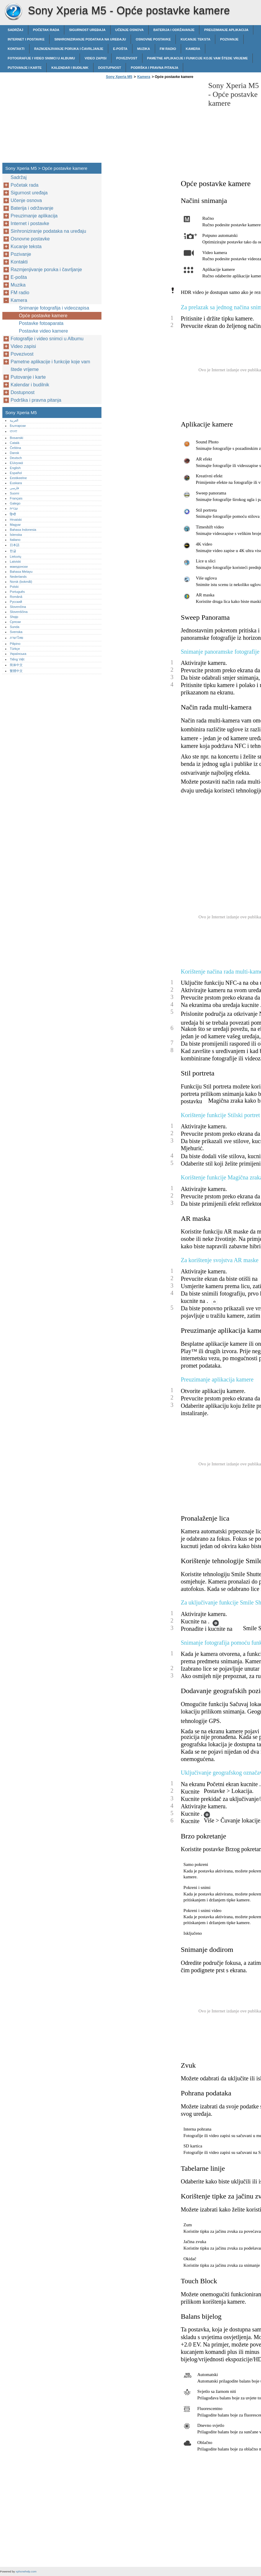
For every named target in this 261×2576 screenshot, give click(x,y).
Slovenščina (18, 612)
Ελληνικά (16, 463)
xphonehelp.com (26, 2571)
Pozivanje (229, 39)
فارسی (14, 488)
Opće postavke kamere (43, 315)
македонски (19, 566)
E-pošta (120, 49)
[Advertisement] (153, 122)
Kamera (193, 49)
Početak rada (46, 30)
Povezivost (126, 58)
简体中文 (16, 665)
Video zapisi (95, 58)
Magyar (15, 524)
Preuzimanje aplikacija (226, 30)
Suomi (14, 493)
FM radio (168, 49)
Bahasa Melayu (21, 571)
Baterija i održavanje (173, 30)
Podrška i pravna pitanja (154, 67)
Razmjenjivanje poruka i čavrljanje (68, 49)
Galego (15, 503)
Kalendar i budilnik (69, 67)
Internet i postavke (26, 39)
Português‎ (17, 591)
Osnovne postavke (153, 39)
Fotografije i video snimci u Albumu (41, 58)
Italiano (15, 539)
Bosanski (16, 438)
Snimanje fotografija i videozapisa (54, 307)
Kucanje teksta (195, 39)
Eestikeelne (18, 478)
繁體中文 (16, 671)
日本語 (14, 545)
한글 (13, 551)
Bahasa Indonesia (23, 529)
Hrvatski (16, 519)
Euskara (16, 483)
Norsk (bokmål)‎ (21, 581)
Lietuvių (15, 556)
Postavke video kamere (43, 330)
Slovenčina (18, 606)
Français (16, 498)
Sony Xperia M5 (13, 12)
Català (14, 443)
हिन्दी (13, 514)
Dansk (14, 453)
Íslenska (16, 534)
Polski (14, 586)
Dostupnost (109, 67)
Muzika (143, 49)
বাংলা (13, 431)
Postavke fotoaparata (41, 323)
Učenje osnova (129, 30)
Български (18, 425)
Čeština (15, 448)
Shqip (14, 617)
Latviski (15, 561)
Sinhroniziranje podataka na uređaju (90, 39)
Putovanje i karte (25, 67)
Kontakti (16, 49)
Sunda (14, 627)
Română (16, 596)
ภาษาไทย (16, 637)
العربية (14, 420)
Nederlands (18, 576)
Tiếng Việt (17, 659)
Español (16, 473)
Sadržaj (15, 30)
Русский (16, 601)
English (15, 468)
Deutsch (16, 458)
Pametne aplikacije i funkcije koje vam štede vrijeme (197, 58)
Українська (18, 653)
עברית (14, 508)
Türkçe (15, 648)
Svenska (16, 632)
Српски (15, 622)
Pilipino (15, 643)
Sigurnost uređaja (87, 30)
